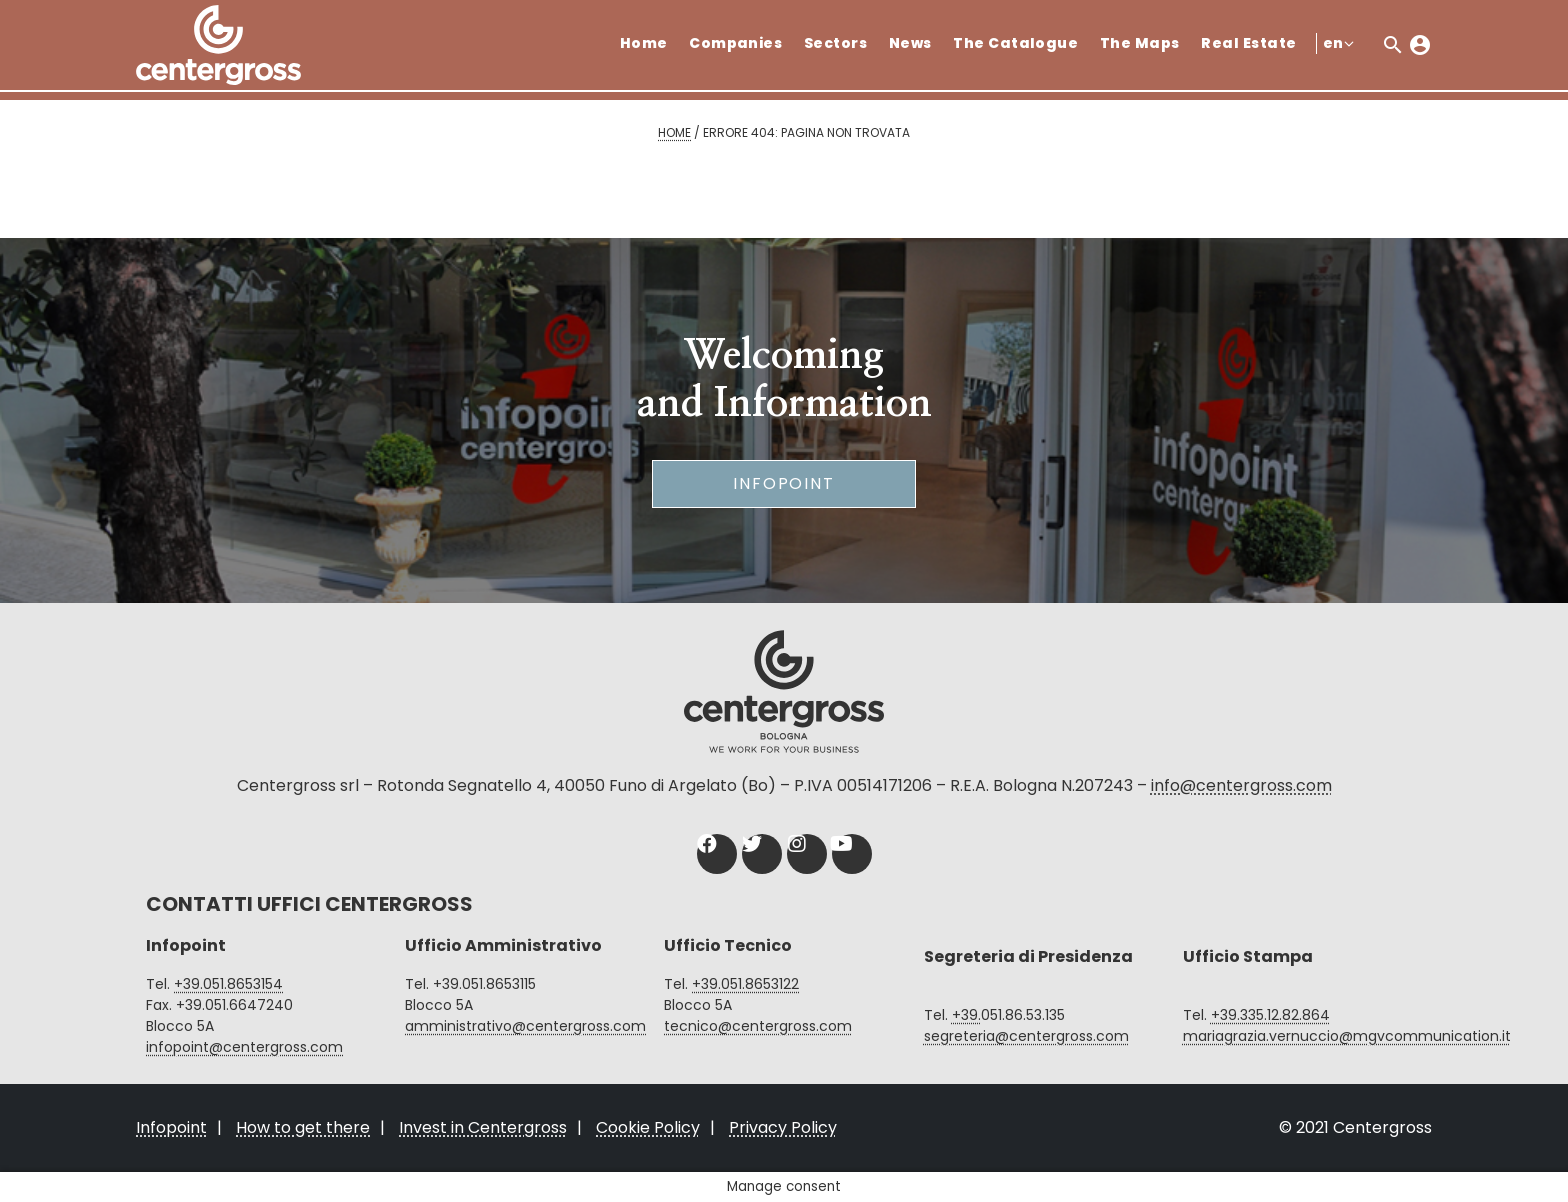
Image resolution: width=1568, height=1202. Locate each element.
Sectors (835, 43)
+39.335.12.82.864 (1270, 1015)
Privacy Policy (783, 1127)
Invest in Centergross (483, 1127)
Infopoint (784, 483)
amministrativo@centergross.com (525, 1026)
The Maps (1140, 43)
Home (644, 43)
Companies (735, 43)
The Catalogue (1015, 43)
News (910, 43)
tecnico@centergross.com (758, 1026)
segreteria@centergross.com (1026, 1036)
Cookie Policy (648, 1127)
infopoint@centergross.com (244, 1047)
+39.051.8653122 (745, 984)
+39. (966, 1015)
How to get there (303, 1127)
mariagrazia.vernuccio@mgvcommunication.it (1347, 1036)
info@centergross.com (1241, 785)
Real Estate (1248, 43)
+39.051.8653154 (228, 984)
